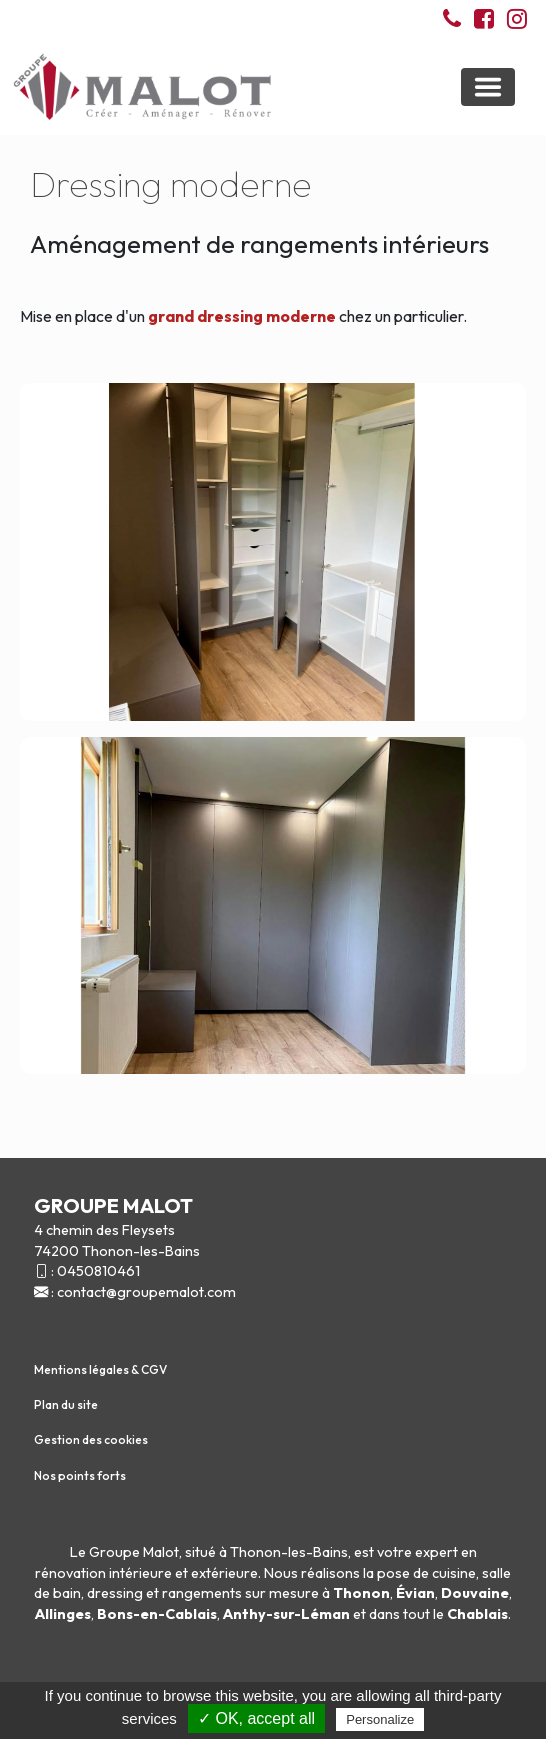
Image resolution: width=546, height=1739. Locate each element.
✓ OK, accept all (256, 1718)
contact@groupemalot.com (146, 1292)
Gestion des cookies (91, 1439)
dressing (115, 1593)
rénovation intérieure (103, 1573)
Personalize (380, 1719)
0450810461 (98, 1271)
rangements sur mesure (240, 1593)
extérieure (224, 1573)
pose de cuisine (426, 1573)
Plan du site (66, 1404)
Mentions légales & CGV (100, 1369)
